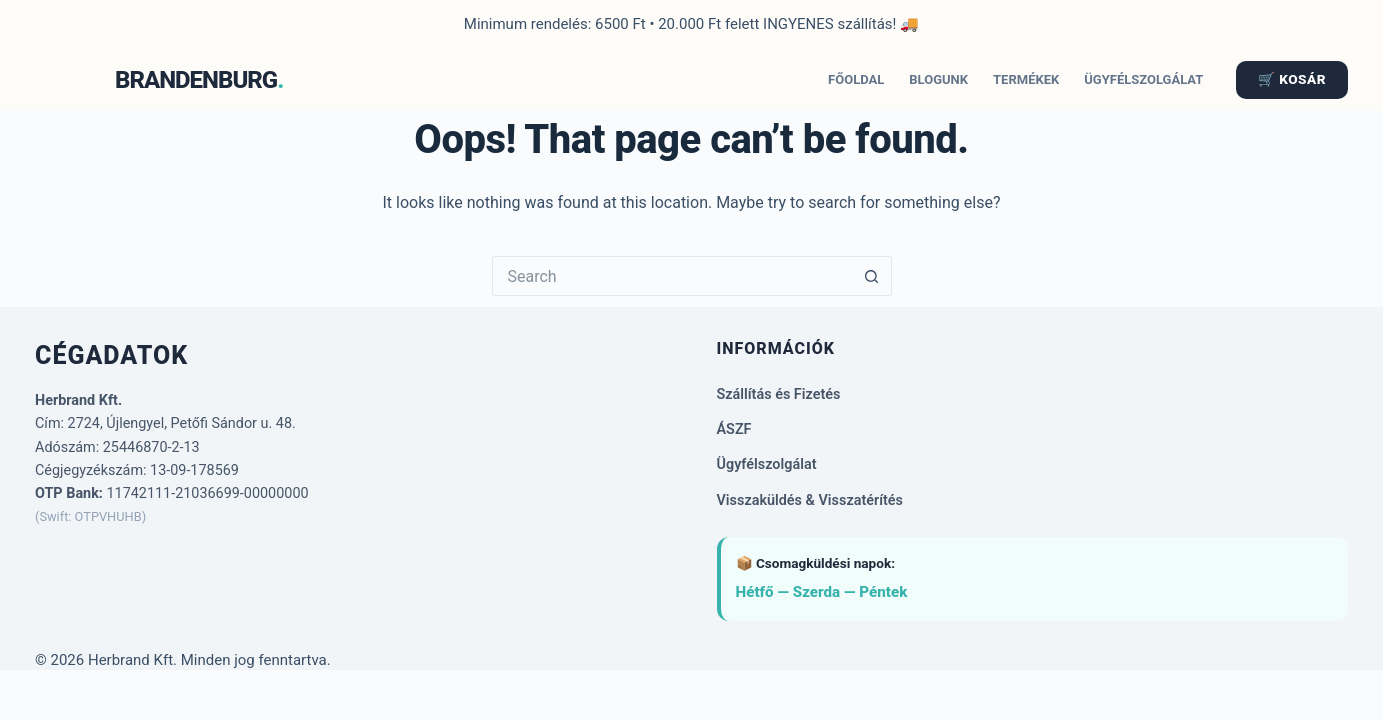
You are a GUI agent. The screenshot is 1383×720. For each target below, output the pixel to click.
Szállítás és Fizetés (779, 394)
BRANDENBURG (196, 80)
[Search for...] (672, 276)
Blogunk (938, 79)
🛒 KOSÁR (1292, 79)
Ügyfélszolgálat (1143, 79)
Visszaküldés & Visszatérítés (810, 500)
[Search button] (872, 276)
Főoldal (856, 79)
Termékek (1026, 79)
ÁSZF (734, 429)
